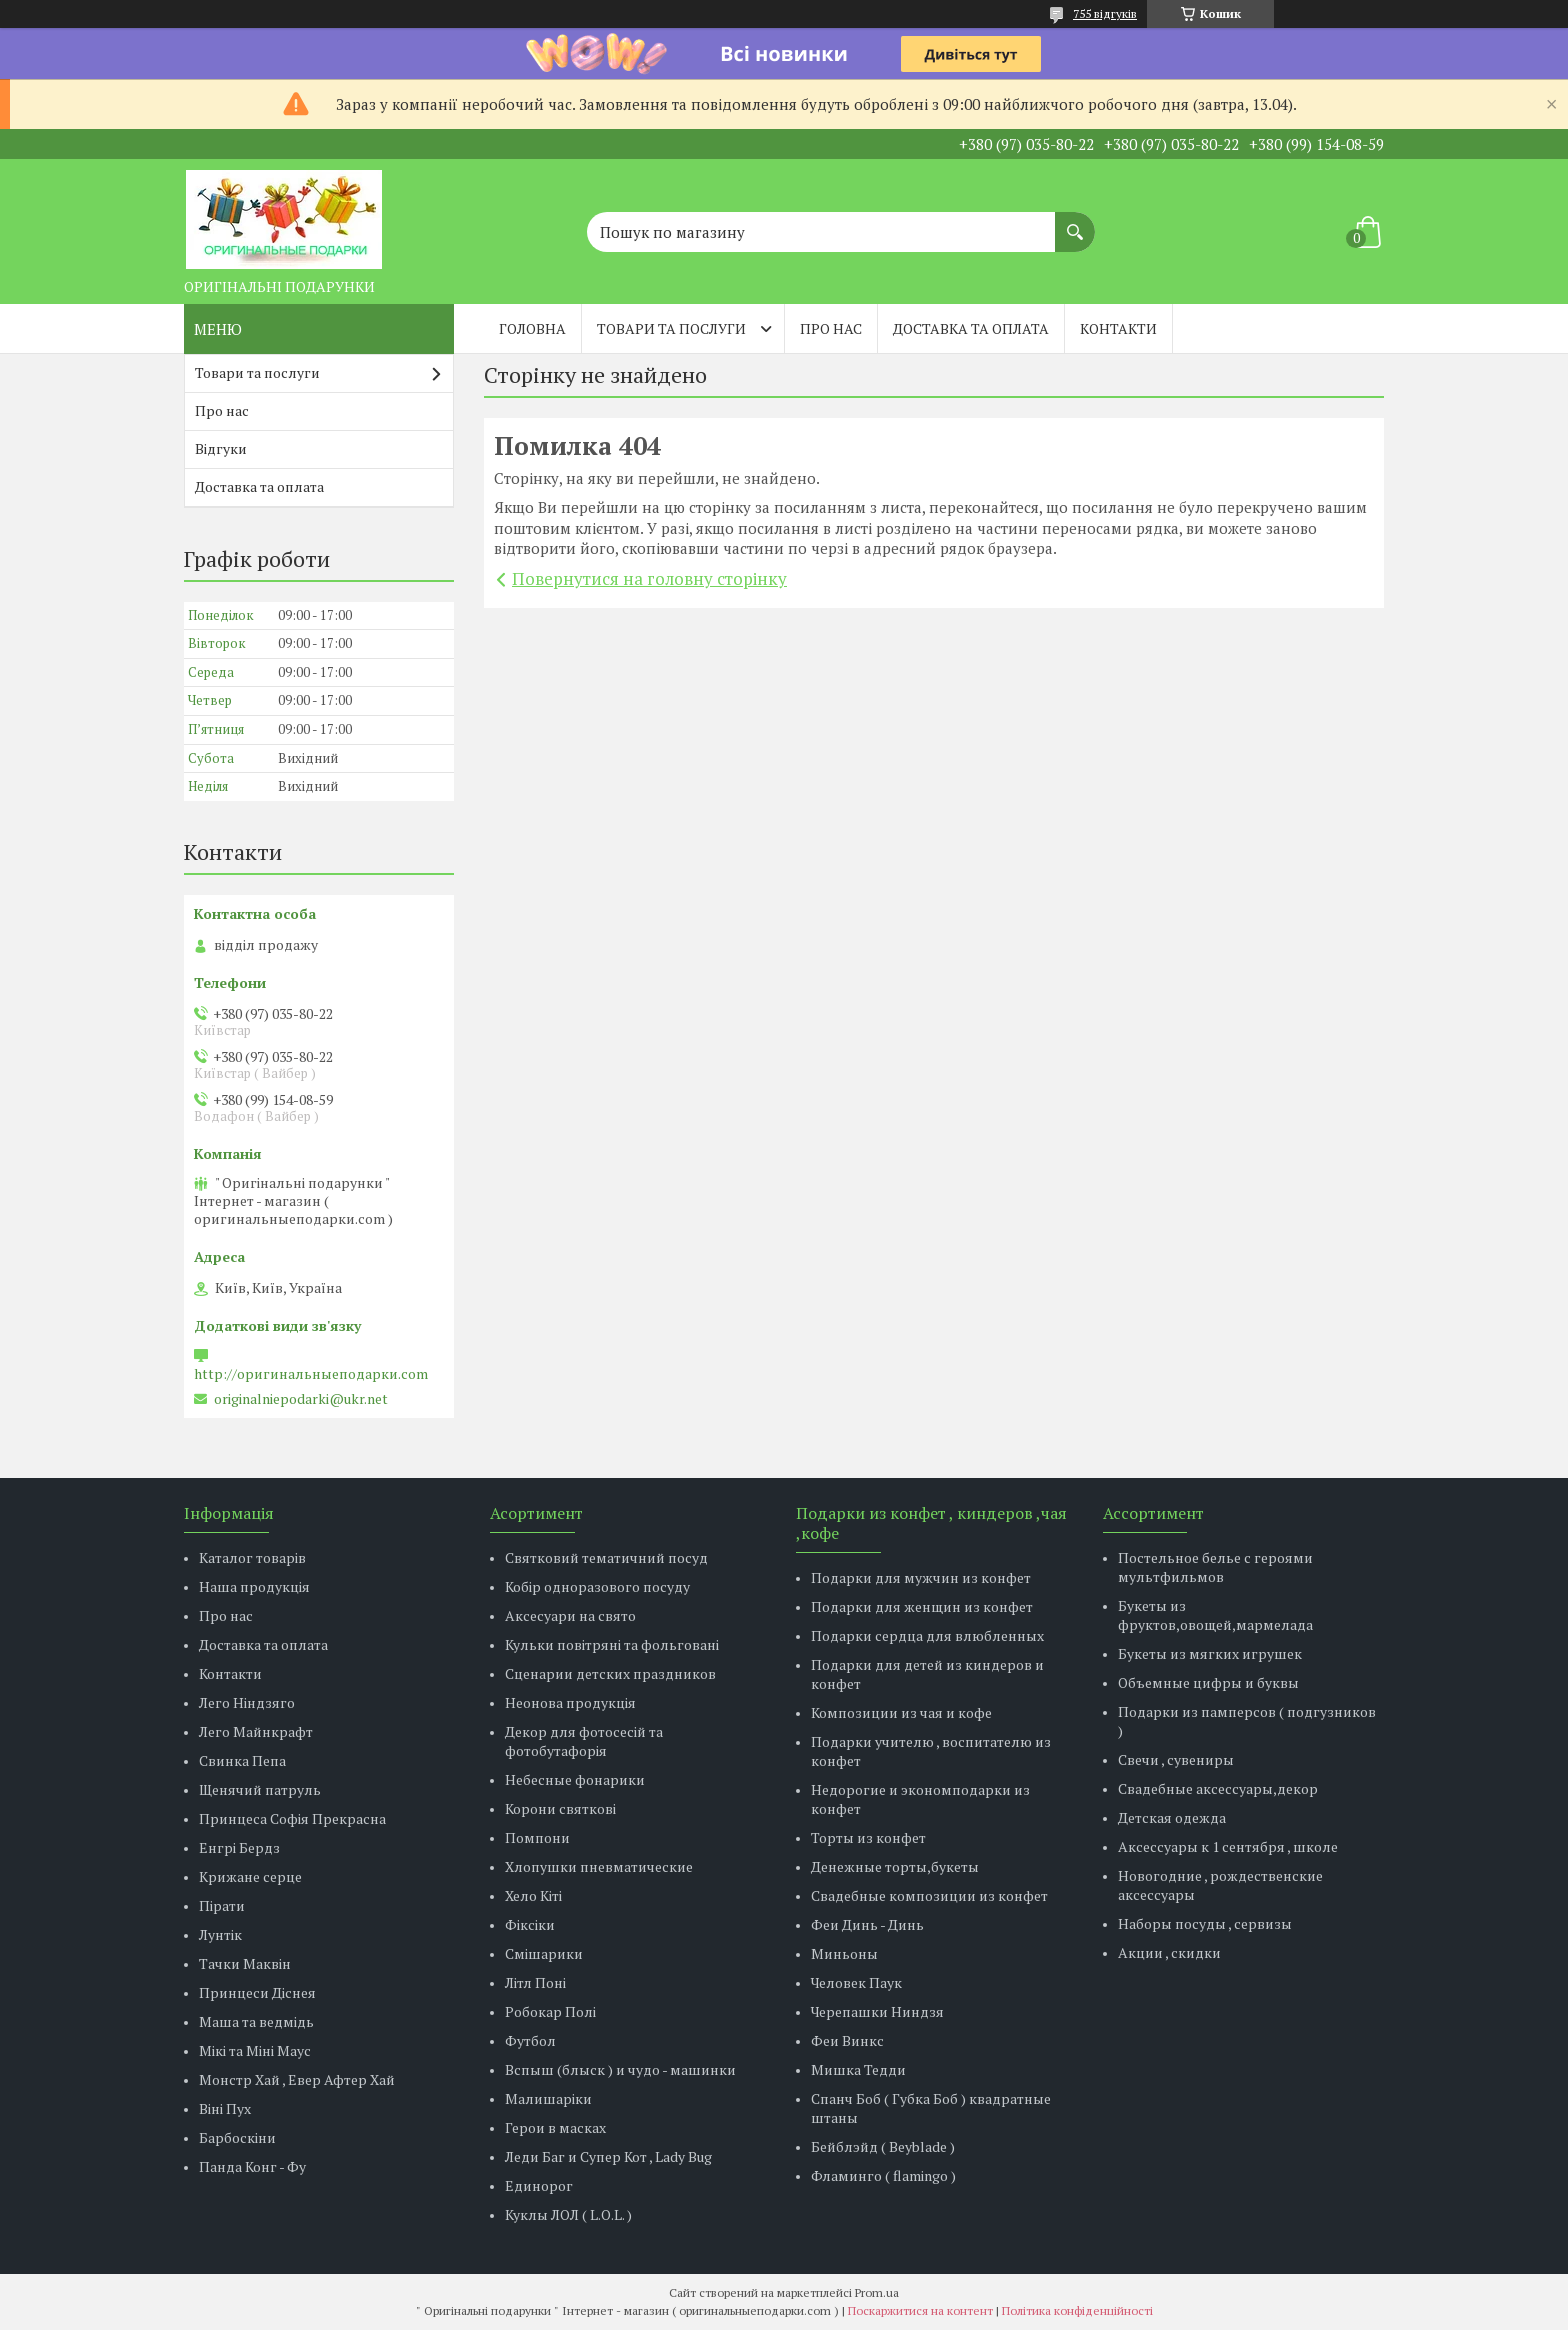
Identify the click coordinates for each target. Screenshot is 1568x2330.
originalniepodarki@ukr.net (301, 1399)
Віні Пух (225, 2108)
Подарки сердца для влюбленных (927, 1635)
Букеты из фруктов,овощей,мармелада (1215, 1615)
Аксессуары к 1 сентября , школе (1228, 1846)
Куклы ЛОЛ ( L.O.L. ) (568, 2214)
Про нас (831, 328)
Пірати (222, 1905)
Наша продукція (254, 1586)
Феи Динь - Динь (867, 1924)
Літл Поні (535, 1982)
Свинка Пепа (242, 1760)
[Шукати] (1075, 222)
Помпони (537, 1837)
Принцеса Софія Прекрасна (292, 1818)
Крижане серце (250, 1876)
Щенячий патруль (260, 1789)
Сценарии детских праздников (610, 1673)
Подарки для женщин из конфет (922, 1606)
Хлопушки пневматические (599, 1866)
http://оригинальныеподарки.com (311, 1374)
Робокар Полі (550, 2011)
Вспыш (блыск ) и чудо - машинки (620, 2069)
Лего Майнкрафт (256, 1731)
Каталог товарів (252, 1557)
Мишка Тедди (858, 2069)
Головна (532, 328)
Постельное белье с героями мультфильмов (1215, 1567)
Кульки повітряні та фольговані (612, 1644)
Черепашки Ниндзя (877, 2011)
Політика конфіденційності (1077, 2310)
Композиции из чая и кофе (901, 1712)
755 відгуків (1105, 13)
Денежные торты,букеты (895, 1866)
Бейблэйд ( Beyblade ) (883, 2146)
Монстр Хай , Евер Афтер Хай (297, 2079)
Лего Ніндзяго (247, 1702)
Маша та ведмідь (256, 2021)
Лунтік (220, 1934)
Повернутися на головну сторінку (649, 578)
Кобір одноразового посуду (597, 1586)
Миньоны (844, 1953)
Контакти (1118, 328)
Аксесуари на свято (570, 1615)
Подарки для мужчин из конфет (921, 1577)
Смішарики (544, 1953)
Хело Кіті (533, 1895)
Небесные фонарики (575, 1779)
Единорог (539, 2185)
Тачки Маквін (245, 1963)
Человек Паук (856, 1982)
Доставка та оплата (971, 328)
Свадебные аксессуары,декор (1218, 1788)
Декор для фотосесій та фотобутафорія (584, 1741)
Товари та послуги (671, 328)
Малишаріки (548, 2098)
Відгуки (221, 448)
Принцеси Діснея (257, 1992)
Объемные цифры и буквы (1208, 1682)
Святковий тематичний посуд (606, 1557)
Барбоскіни (237, 2137)
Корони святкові (560, 1808)
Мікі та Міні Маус (255, 2050)
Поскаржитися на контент (920, 2310)
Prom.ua (877, 2292)
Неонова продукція (570, 1702)
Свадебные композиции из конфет (929, 1895)
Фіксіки (530, 1924)
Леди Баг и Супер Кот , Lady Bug (608, 2156)
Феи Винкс (847, 2040)
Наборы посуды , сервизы (1205, 1923)
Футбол (530, 2040)
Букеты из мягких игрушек (1210, 1653)
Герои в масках (555, 2127)
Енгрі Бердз (239, 1847)
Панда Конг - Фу (252, 2166)
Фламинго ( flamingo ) (883, 2175)
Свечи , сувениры (1176, 1759)
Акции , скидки (1169, 1952)
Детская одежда (1172, 1817)
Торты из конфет (868, 1837)
